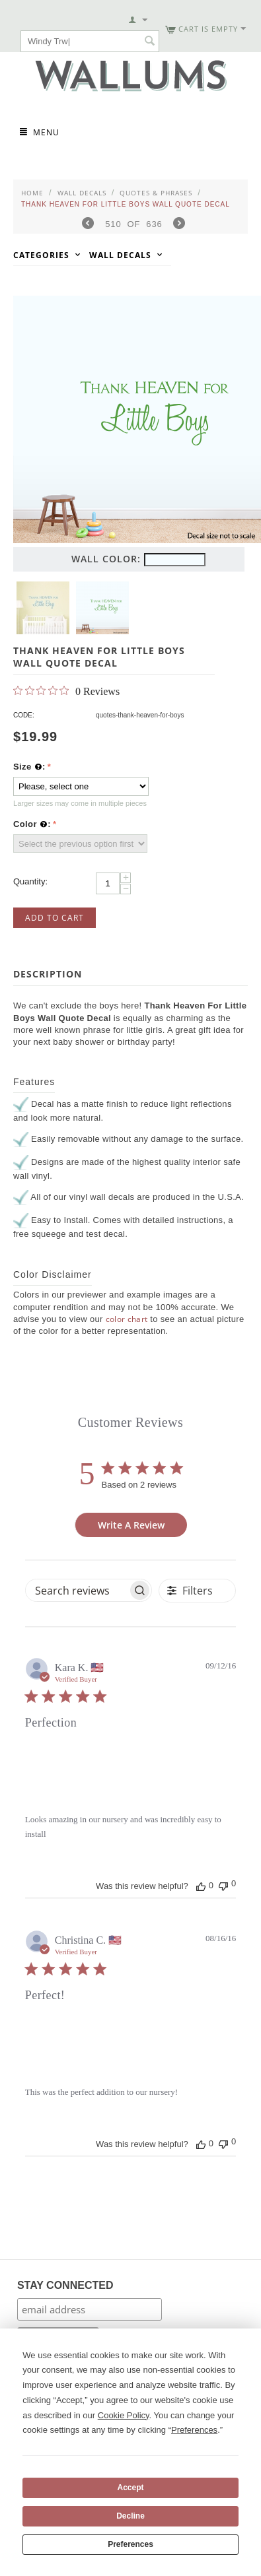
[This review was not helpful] (223, 1884)
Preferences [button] (194, 2430)
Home (32, 192)
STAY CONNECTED (65, 2285)
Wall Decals (81, 192)
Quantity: (30, 881)
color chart (127, 1319)
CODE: (23, 715)
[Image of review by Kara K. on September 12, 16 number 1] (52, 1771)
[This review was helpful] (200, 1885)
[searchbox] (77, 1590)
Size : (29, 767)
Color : (32, 824)
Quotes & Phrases (156, 192)
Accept (130, 2487)
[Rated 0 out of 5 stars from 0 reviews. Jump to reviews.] (66, 691)
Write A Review (131, 1525)
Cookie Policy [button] (123, 2415)
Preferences (130, 2544)
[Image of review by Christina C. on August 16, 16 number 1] (52, 2044)
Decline (130, 2516)
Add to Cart (54, 917)
